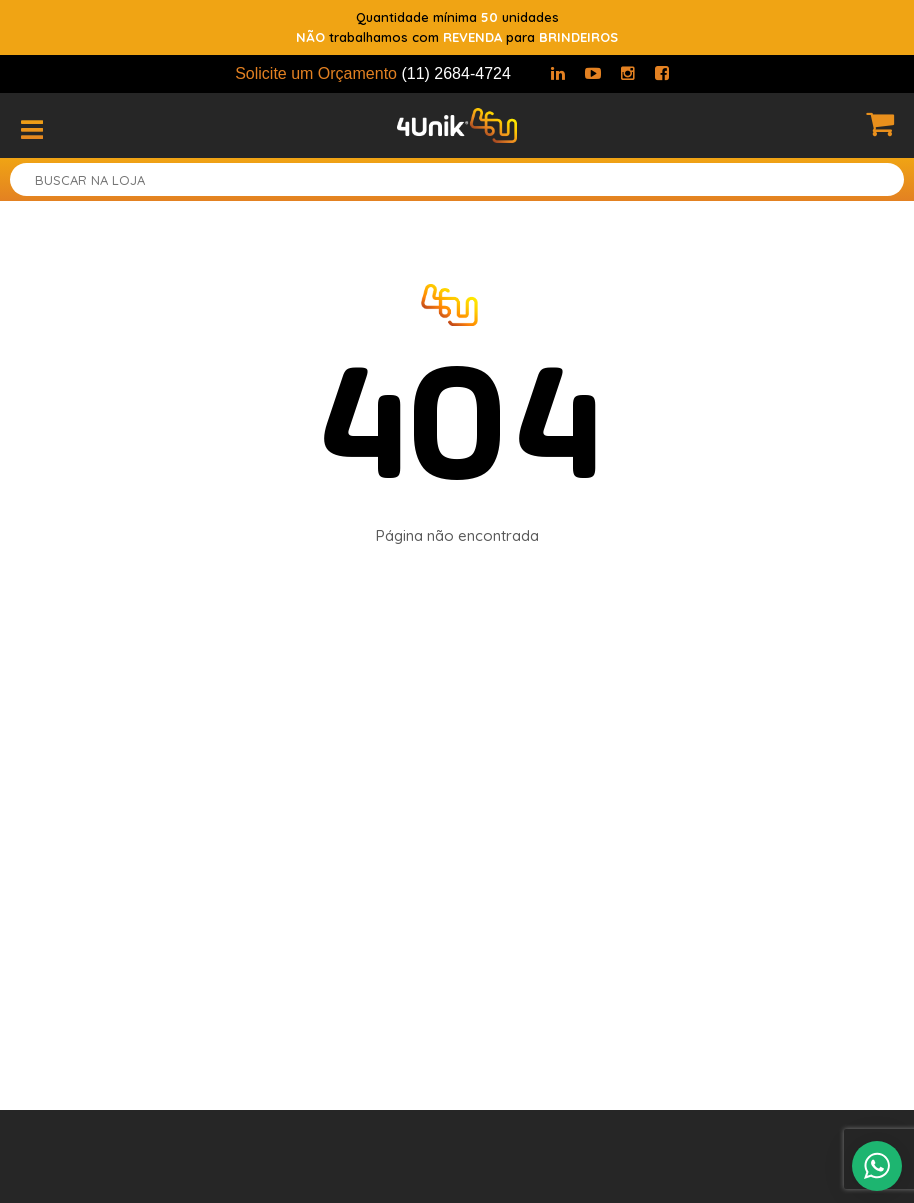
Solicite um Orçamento (373, 73)
